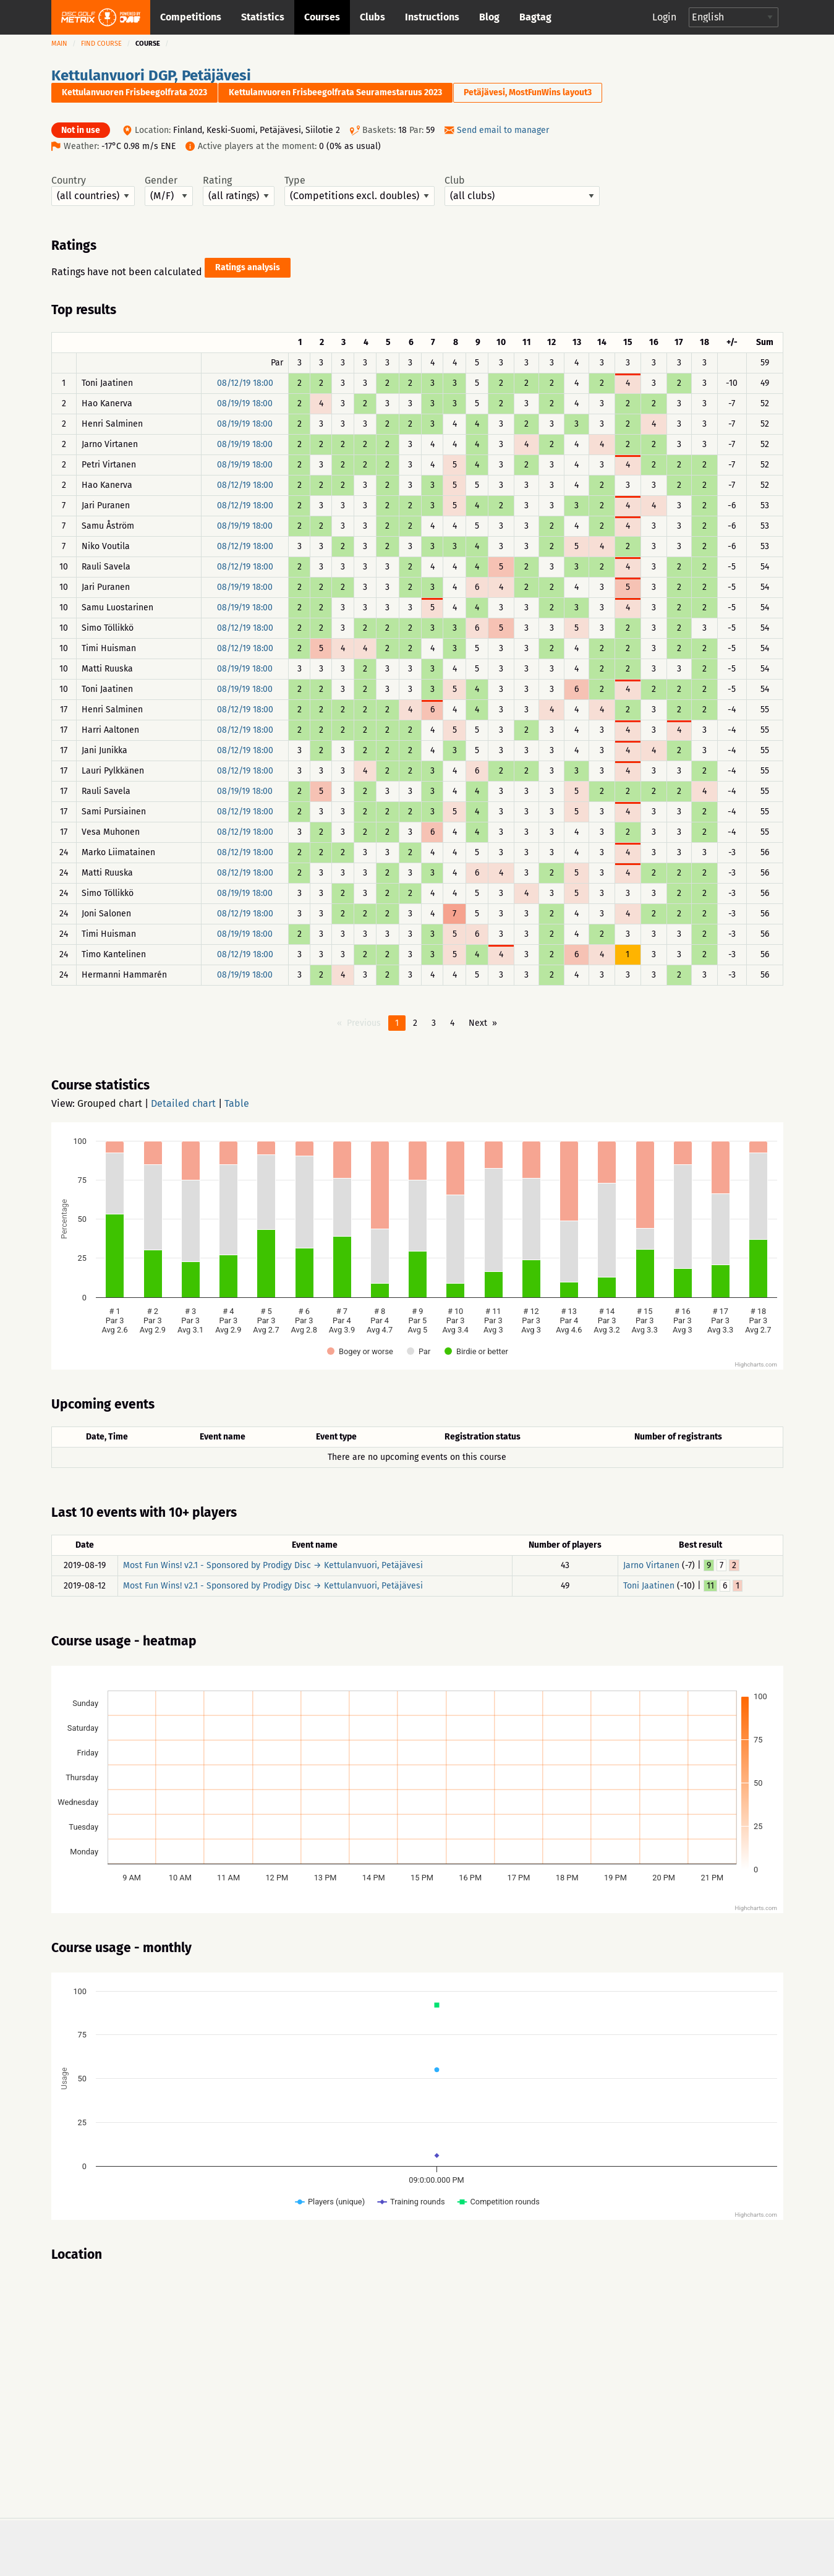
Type (359, 190)
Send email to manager (503, 130)
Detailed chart (183, 1103)
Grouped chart (109, 1103)
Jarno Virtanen (651, 1565)
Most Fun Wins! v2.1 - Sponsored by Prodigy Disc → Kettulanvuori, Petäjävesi (273, 1565)
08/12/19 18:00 (245, 383)
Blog (489, 17)
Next (478, 1023)
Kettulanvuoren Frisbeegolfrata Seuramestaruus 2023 (335, 92)
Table (236, 1103)
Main (59, 44)
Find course (101, 44)
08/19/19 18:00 (245, 403)
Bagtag (535, 17)
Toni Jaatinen (648, 1585)
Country (93, 190)
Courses (322, 17)
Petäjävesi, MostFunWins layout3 (528, 92)
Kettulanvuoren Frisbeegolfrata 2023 (134, 92)
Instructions (432, 17)
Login (664, 17)
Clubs (372, 17)
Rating (238, 190)
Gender (169, 190)
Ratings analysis (247, 267)
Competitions (190, 17)
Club (522, 190)
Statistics (262, 17)
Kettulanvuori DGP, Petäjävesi (151, 75)
